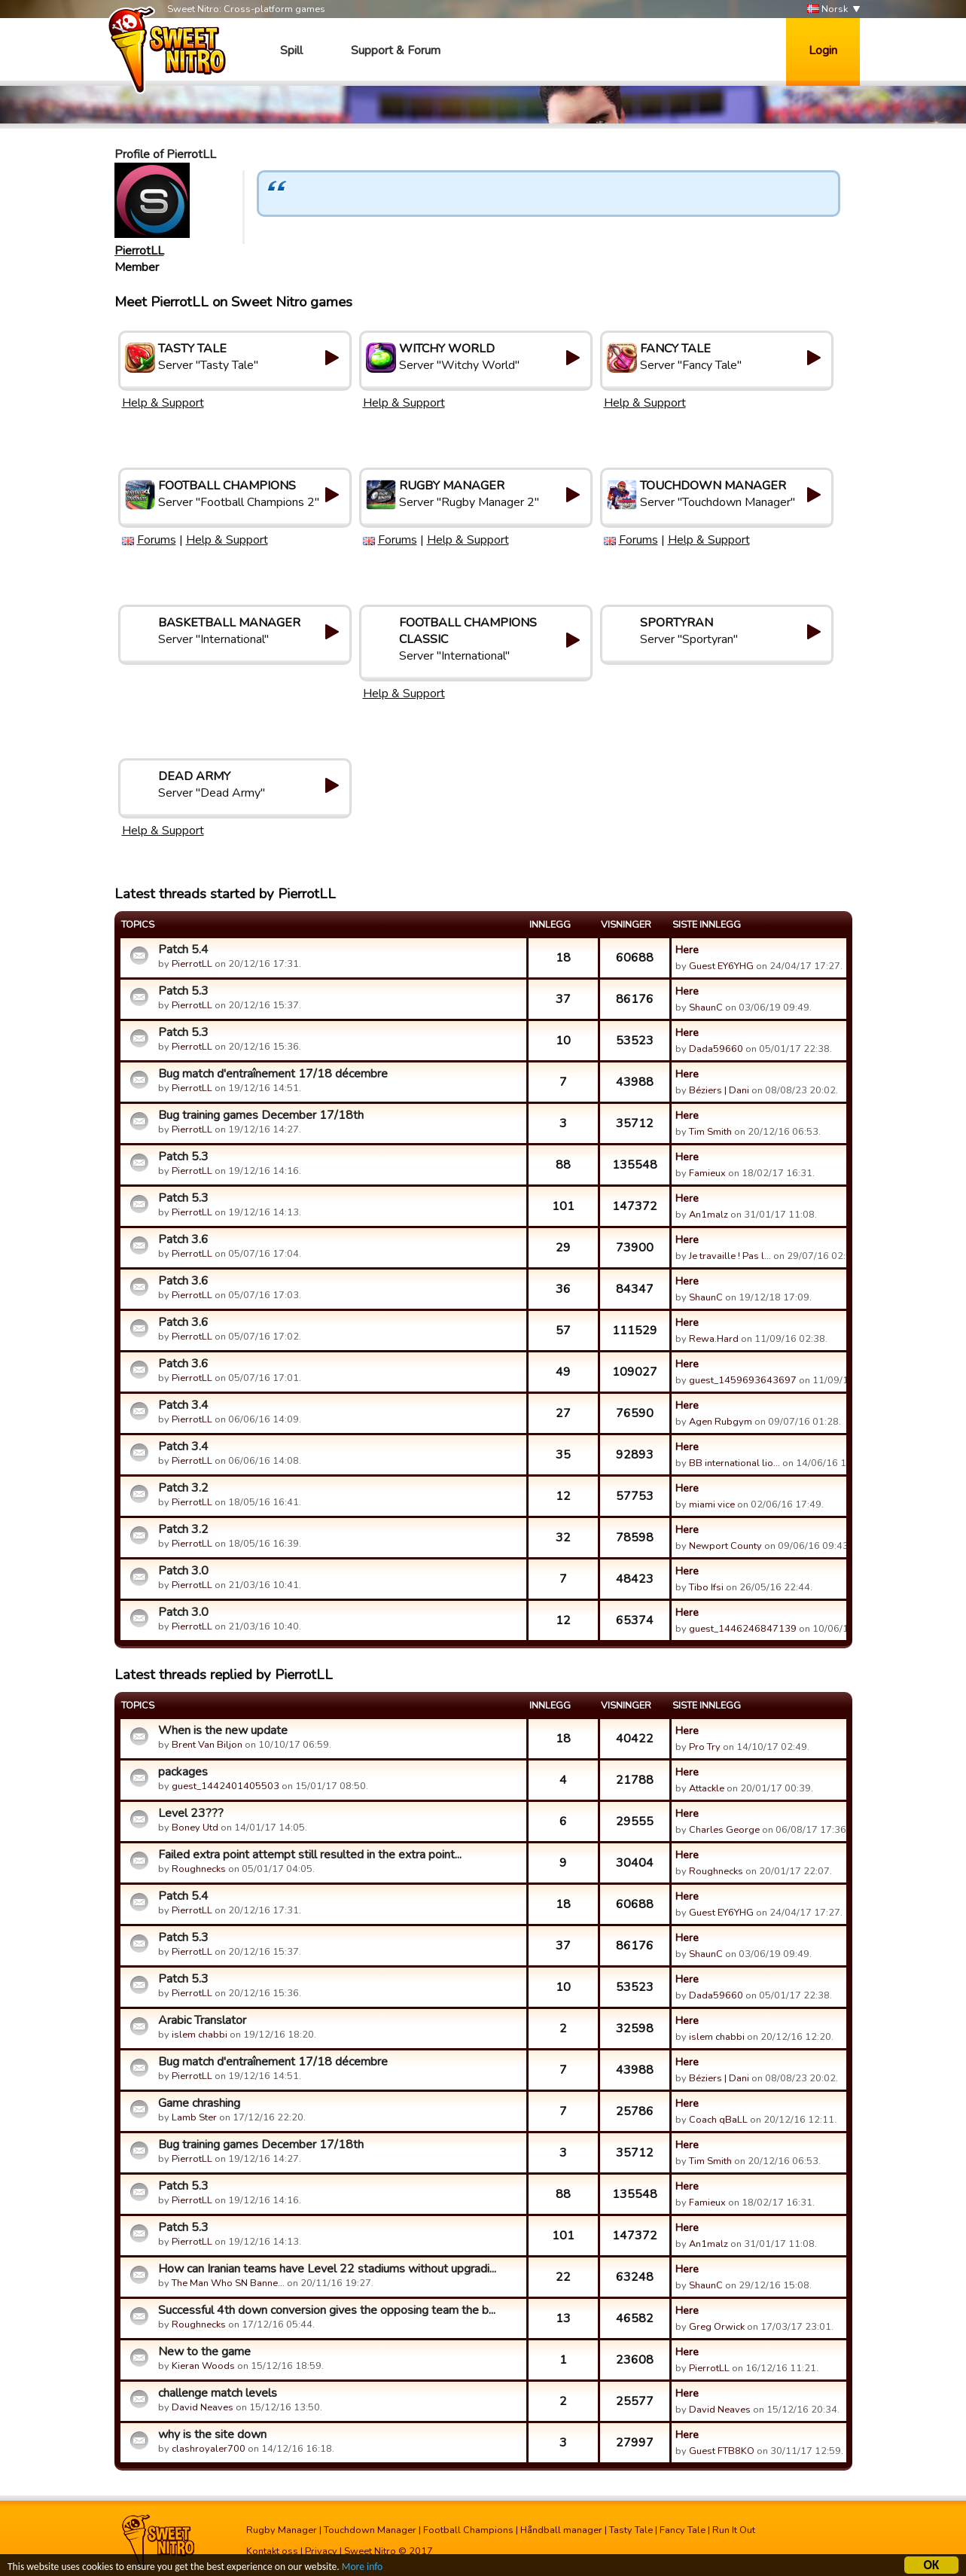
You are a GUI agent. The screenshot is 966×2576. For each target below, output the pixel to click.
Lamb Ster (194, 2117)
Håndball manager (561, 2530)
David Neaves (202, 2407)
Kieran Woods (203, 2366)
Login (823, 50)
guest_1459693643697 (743, 1380)
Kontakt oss (272, 2551)
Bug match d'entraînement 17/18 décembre (273, 1074)
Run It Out (733, 2530)
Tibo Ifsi (706, 1587)
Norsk (827, 9)
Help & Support (163, 403)
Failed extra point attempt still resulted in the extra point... (310, 1854)
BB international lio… (734, 1463)
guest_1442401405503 (225, 1786)
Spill (291, 50)
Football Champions (468, 2530)
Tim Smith (710, 1132)
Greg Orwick (717, 2327)
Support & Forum (395, 50)
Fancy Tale (682, 2530)
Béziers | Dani (719, 1090)
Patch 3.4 (183, 1405)
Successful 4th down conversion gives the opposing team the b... (326, 2310)
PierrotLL (139, 250)
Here (687, 949)
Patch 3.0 (183, 1570)
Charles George (724, 1830)
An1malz (708, 1214)
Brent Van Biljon (207, 1744)
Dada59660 (716, 1049)
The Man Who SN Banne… (228, 2283)
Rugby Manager (281, 2530)
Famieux (707, 1173)
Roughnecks (199, 1869)
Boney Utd (195, 1827)
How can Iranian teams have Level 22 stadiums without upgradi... (327, 2269)
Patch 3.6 (183, 1239)
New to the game (204, 2351)
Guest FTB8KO (721, 2451)
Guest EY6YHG (721, 966)
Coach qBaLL (718, 2119)
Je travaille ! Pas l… (730, 1256)
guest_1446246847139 (743, 1629)
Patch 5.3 (183, 991)
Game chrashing (199, 2103)
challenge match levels (217, 2393)
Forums (156, 540)
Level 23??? (191, 1813)
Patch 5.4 (183, 949)
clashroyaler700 (208, 2449)
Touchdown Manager (370, 2530)
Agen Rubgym (720, 1421)
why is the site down (212, 2434)
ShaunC (706, 1007)
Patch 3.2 (183, 1488)
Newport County (725, 1546)
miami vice (712, 1504)
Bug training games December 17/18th (261, 1115)
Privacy (321, 2551)
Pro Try (705, 1747)
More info (362, 2567)
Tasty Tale (631, 2530)
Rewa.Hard (714, 1339)
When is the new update (223, 1730)
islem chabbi (199, 2034)
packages (183, 1772)
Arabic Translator (202, 2020)
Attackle (706, 1788)
